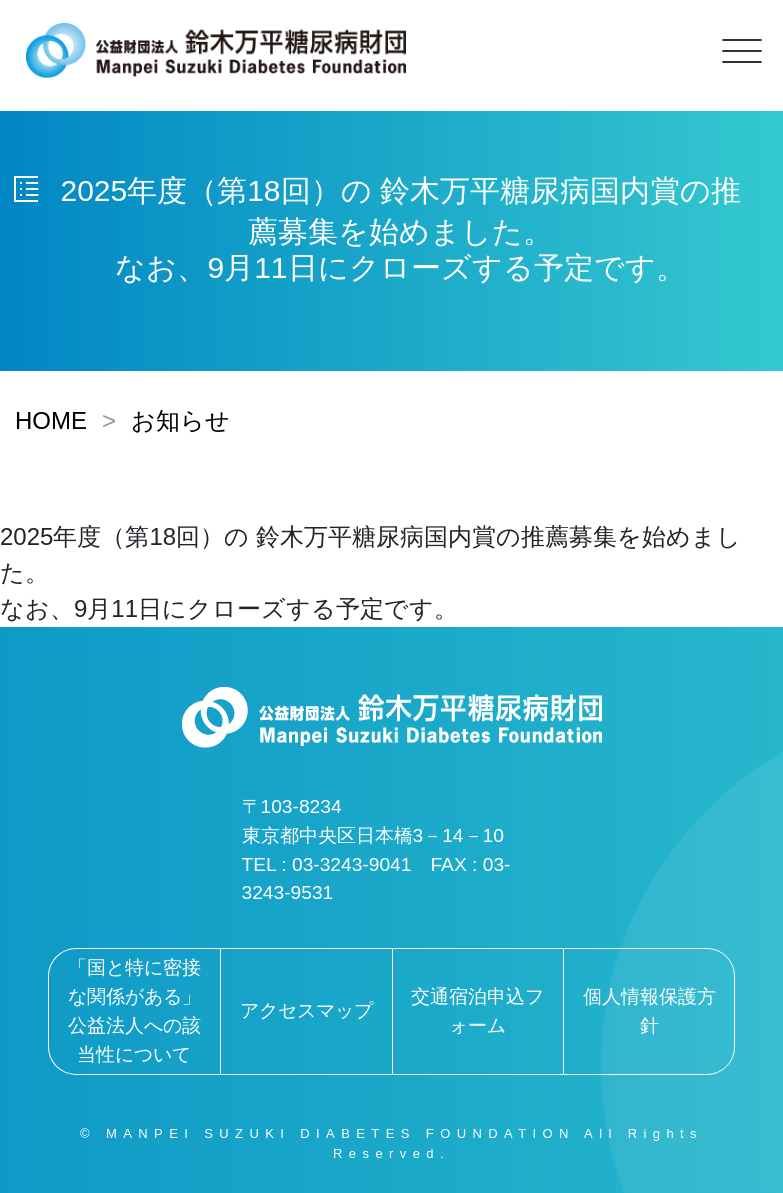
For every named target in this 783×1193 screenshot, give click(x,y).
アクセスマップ (306, 1010)
